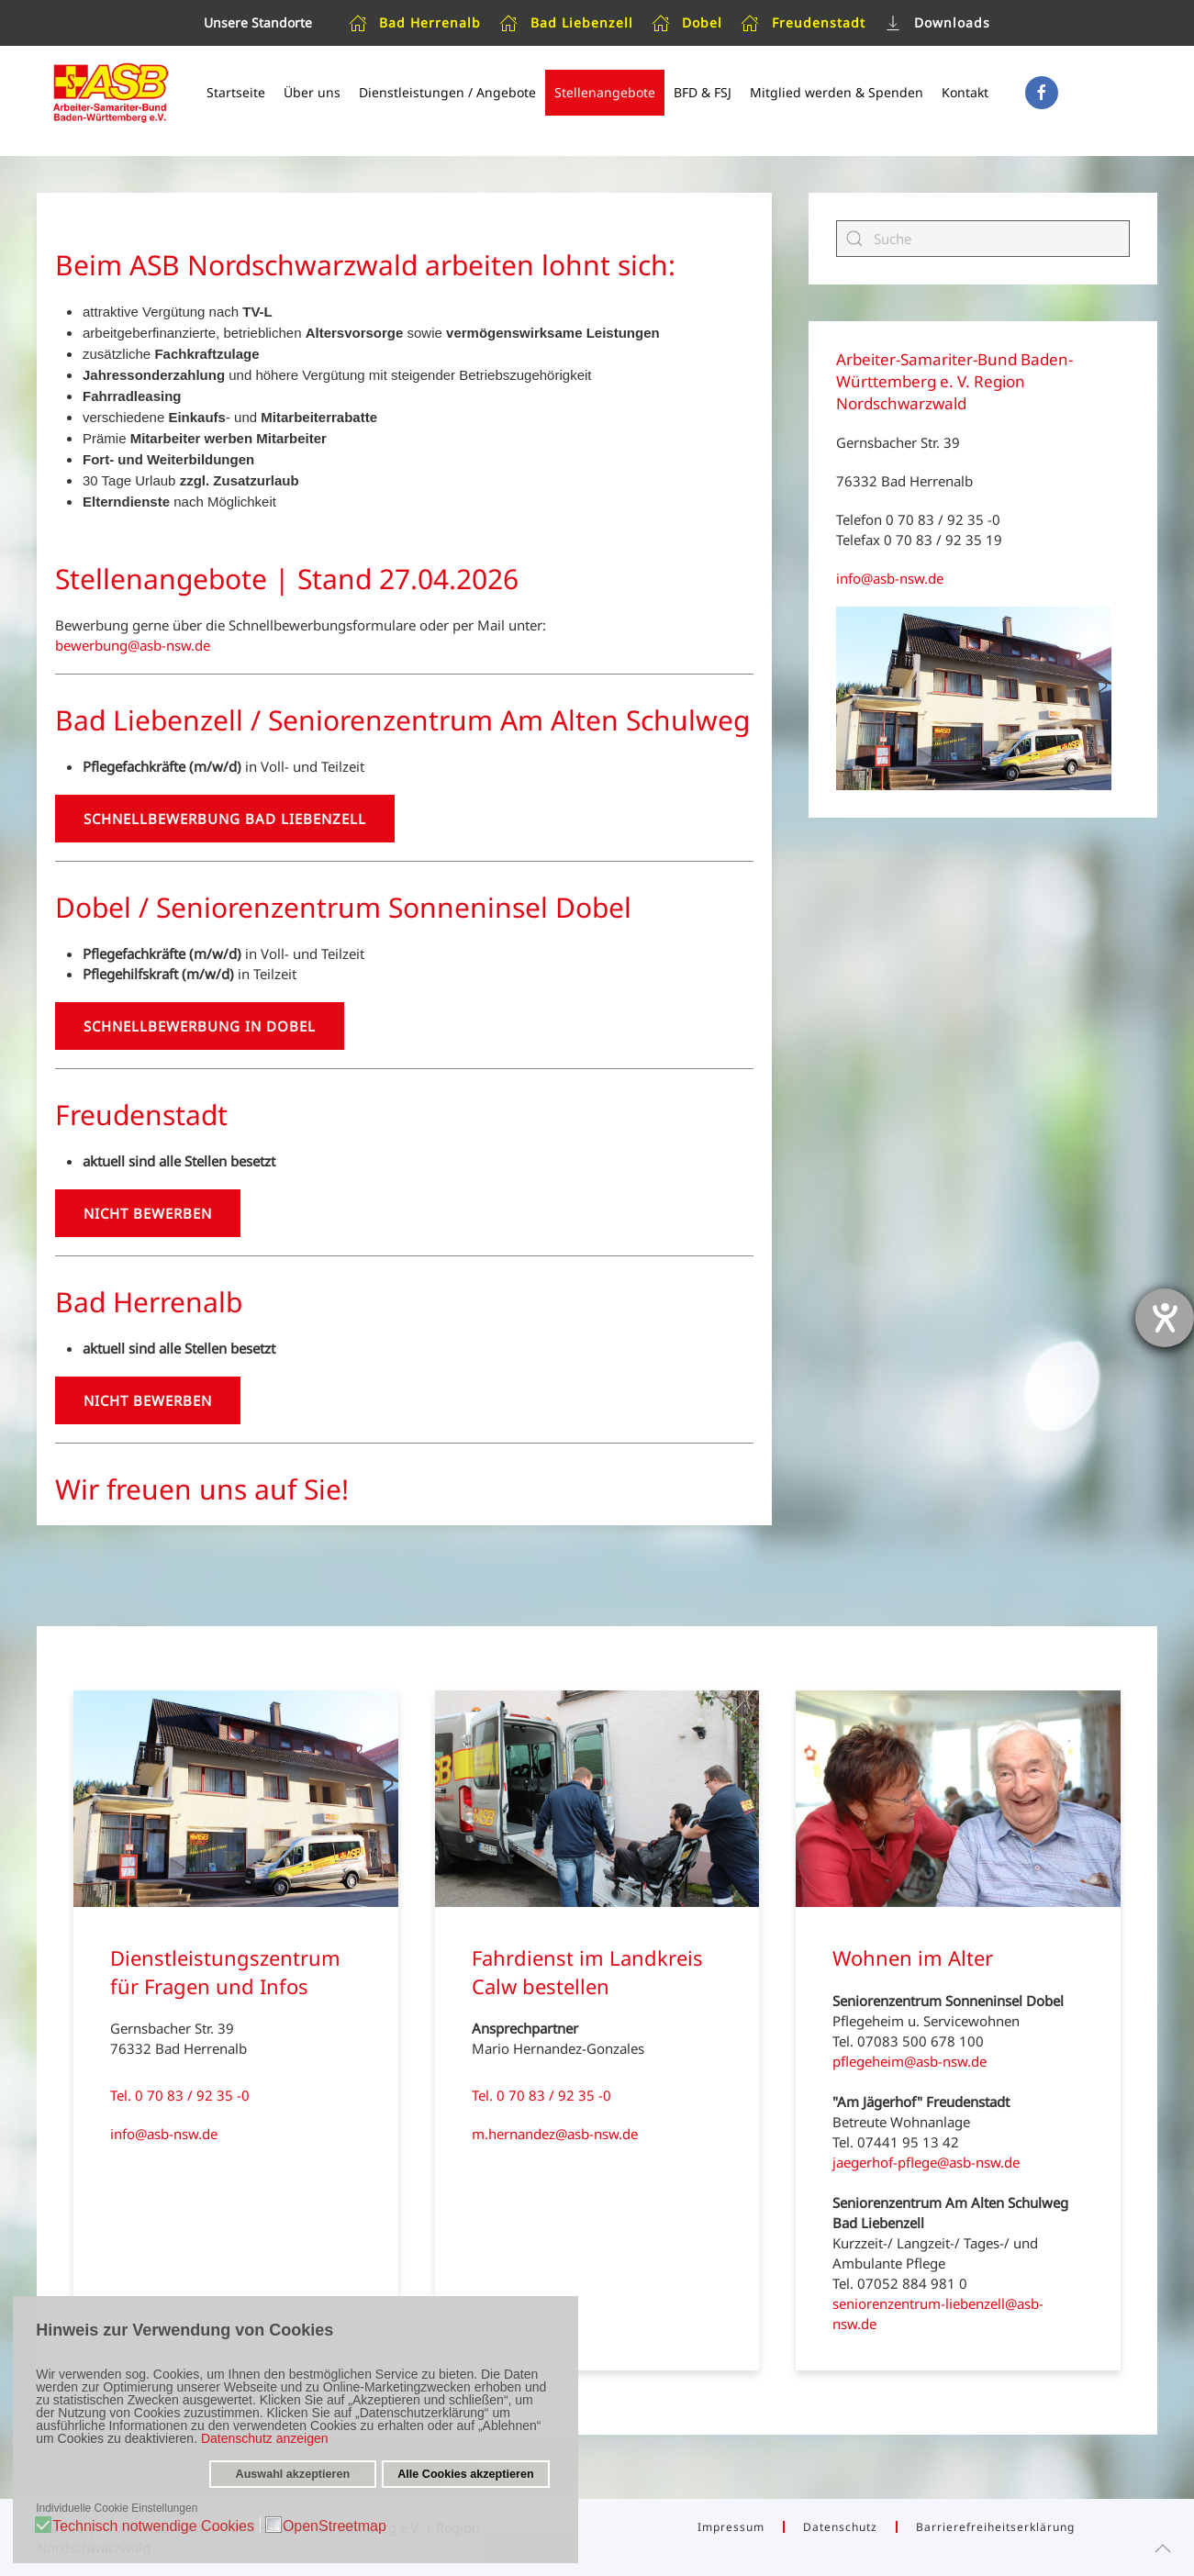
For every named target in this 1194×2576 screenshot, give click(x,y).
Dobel (687, 23)
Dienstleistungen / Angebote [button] (447, 92)
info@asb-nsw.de (889, 578)
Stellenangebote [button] (604, 92)
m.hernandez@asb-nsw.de (555, 2133)
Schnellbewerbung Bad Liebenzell (225, 818)
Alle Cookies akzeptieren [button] (464, 2474)
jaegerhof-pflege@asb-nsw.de (926, 2162)
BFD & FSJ (702, 92)
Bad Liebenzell (566, 23)
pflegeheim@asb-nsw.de (909, 2061)
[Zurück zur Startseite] (110, 93)
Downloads (937, 23)
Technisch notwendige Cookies (154, 2524)
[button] (1163, 2548)
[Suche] (983, 238)
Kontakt (965, 92)
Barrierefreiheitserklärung (995, 2527)
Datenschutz (840, 2527)
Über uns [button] (312, 92)
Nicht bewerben (148, 1213)
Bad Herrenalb (415, 23)
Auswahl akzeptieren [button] (293, 2474)
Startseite (235, 92)
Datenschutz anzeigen (265, 2438)
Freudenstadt (803, 23)
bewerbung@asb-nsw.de (132, 645)
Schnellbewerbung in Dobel (200, 1026)
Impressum (730, 2527)
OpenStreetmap (334, 2524)
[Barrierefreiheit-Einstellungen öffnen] (1164, 1317)
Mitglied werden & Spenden (836, 92)
